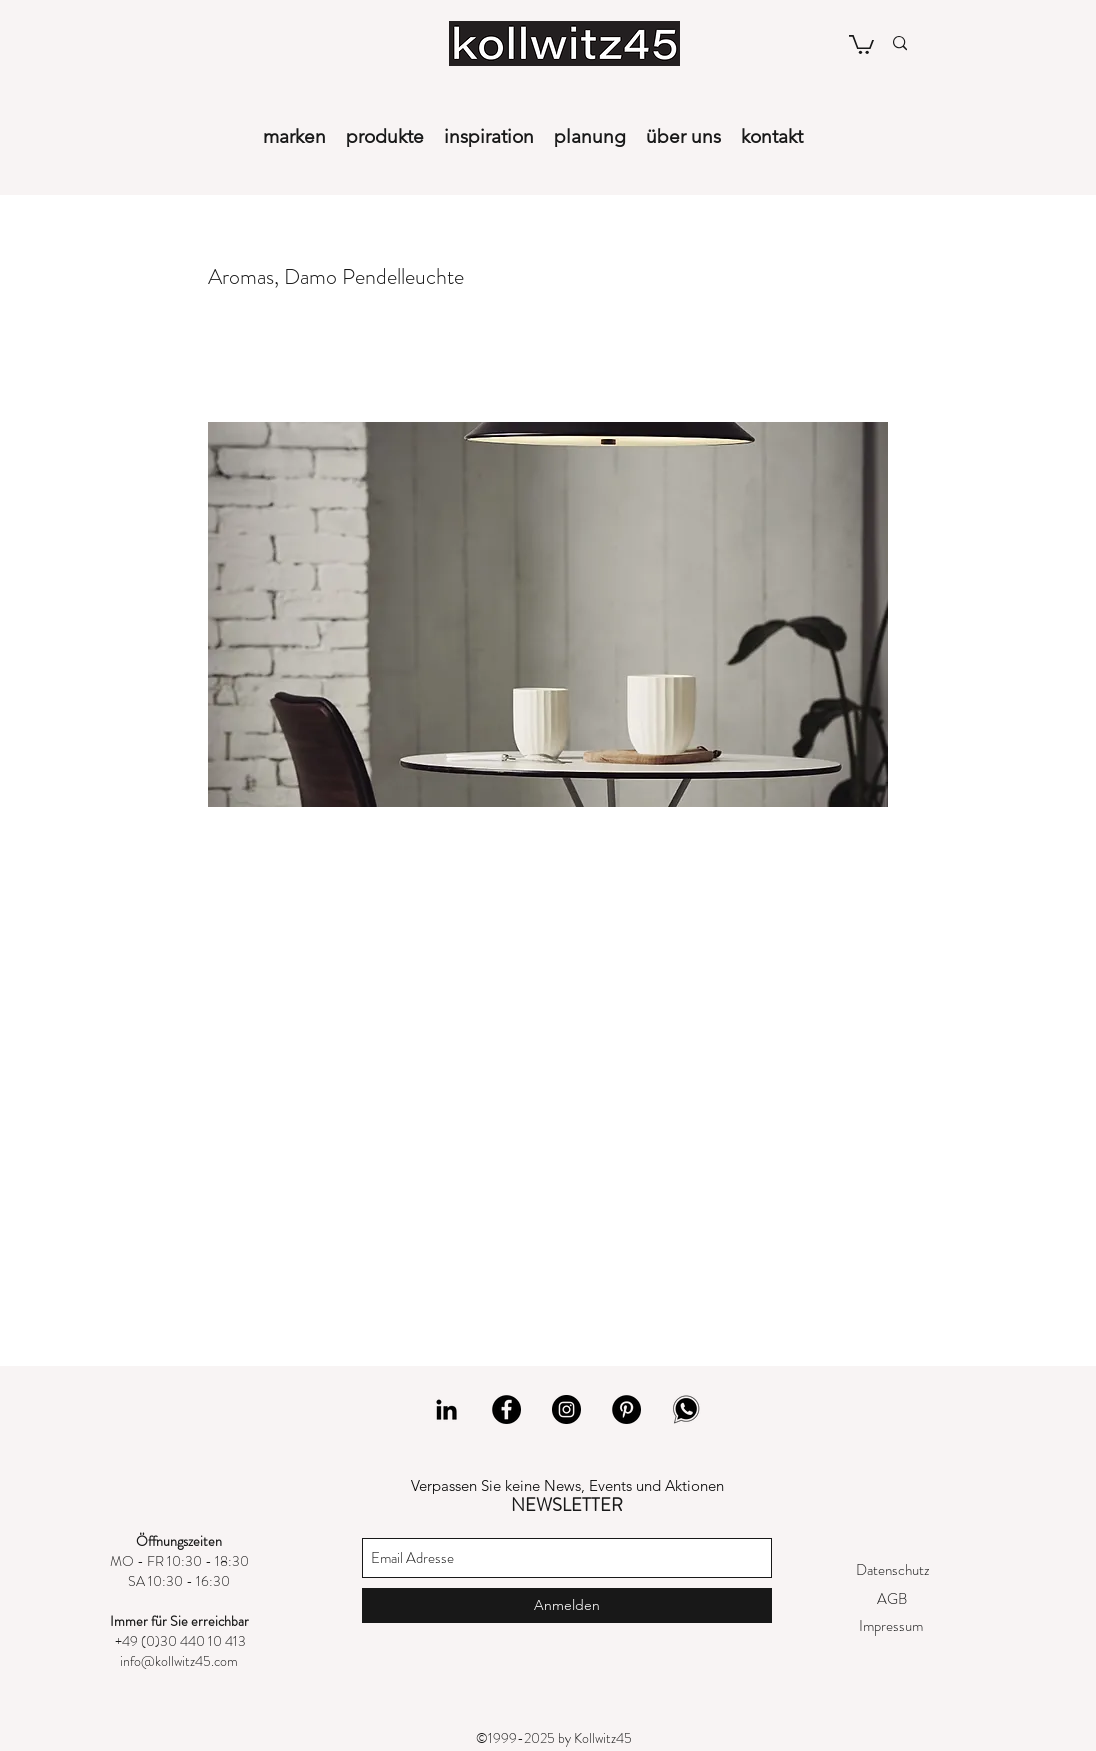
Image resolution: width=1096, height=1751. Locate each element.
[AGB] (891, 1599)
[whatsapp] (686, 1409)
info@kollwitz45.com (179, 1661)
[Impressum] (890, 1626)
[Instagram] (566, 1409)
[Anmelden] (567, 1605)
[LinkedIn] (446, 1409)
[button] (861, 43)
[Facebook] (506, 1409)
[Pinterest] (626, 1409)
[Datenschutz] (892, 1570)
